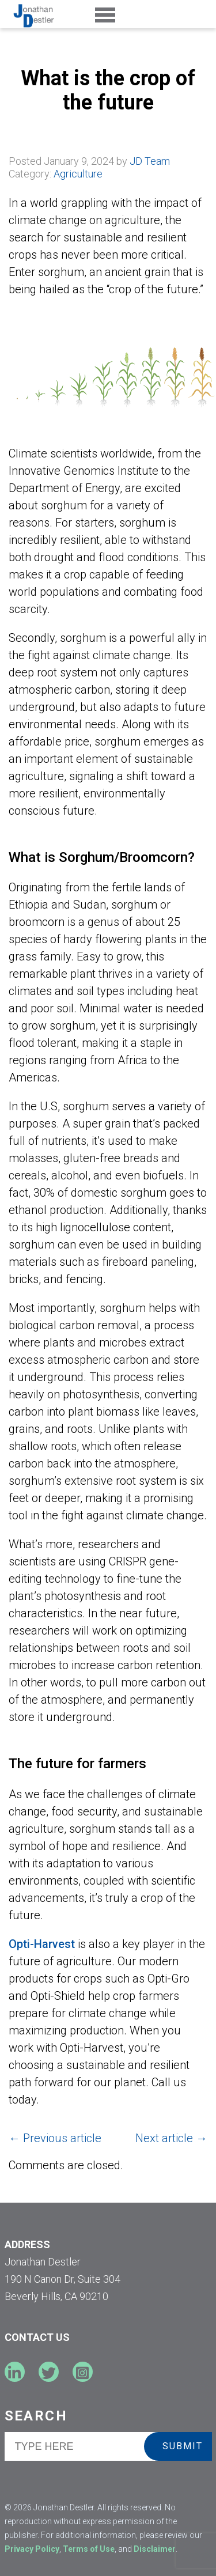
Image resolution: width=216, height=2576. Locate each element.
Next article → (171, 2138)
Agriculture (78, 174)
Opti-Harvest (42, 1944)
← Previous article (55, 2138)
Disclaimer (155, 2549)
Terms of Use (89, 2549)
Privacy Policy (32, 2549)
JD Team (150, 161)
